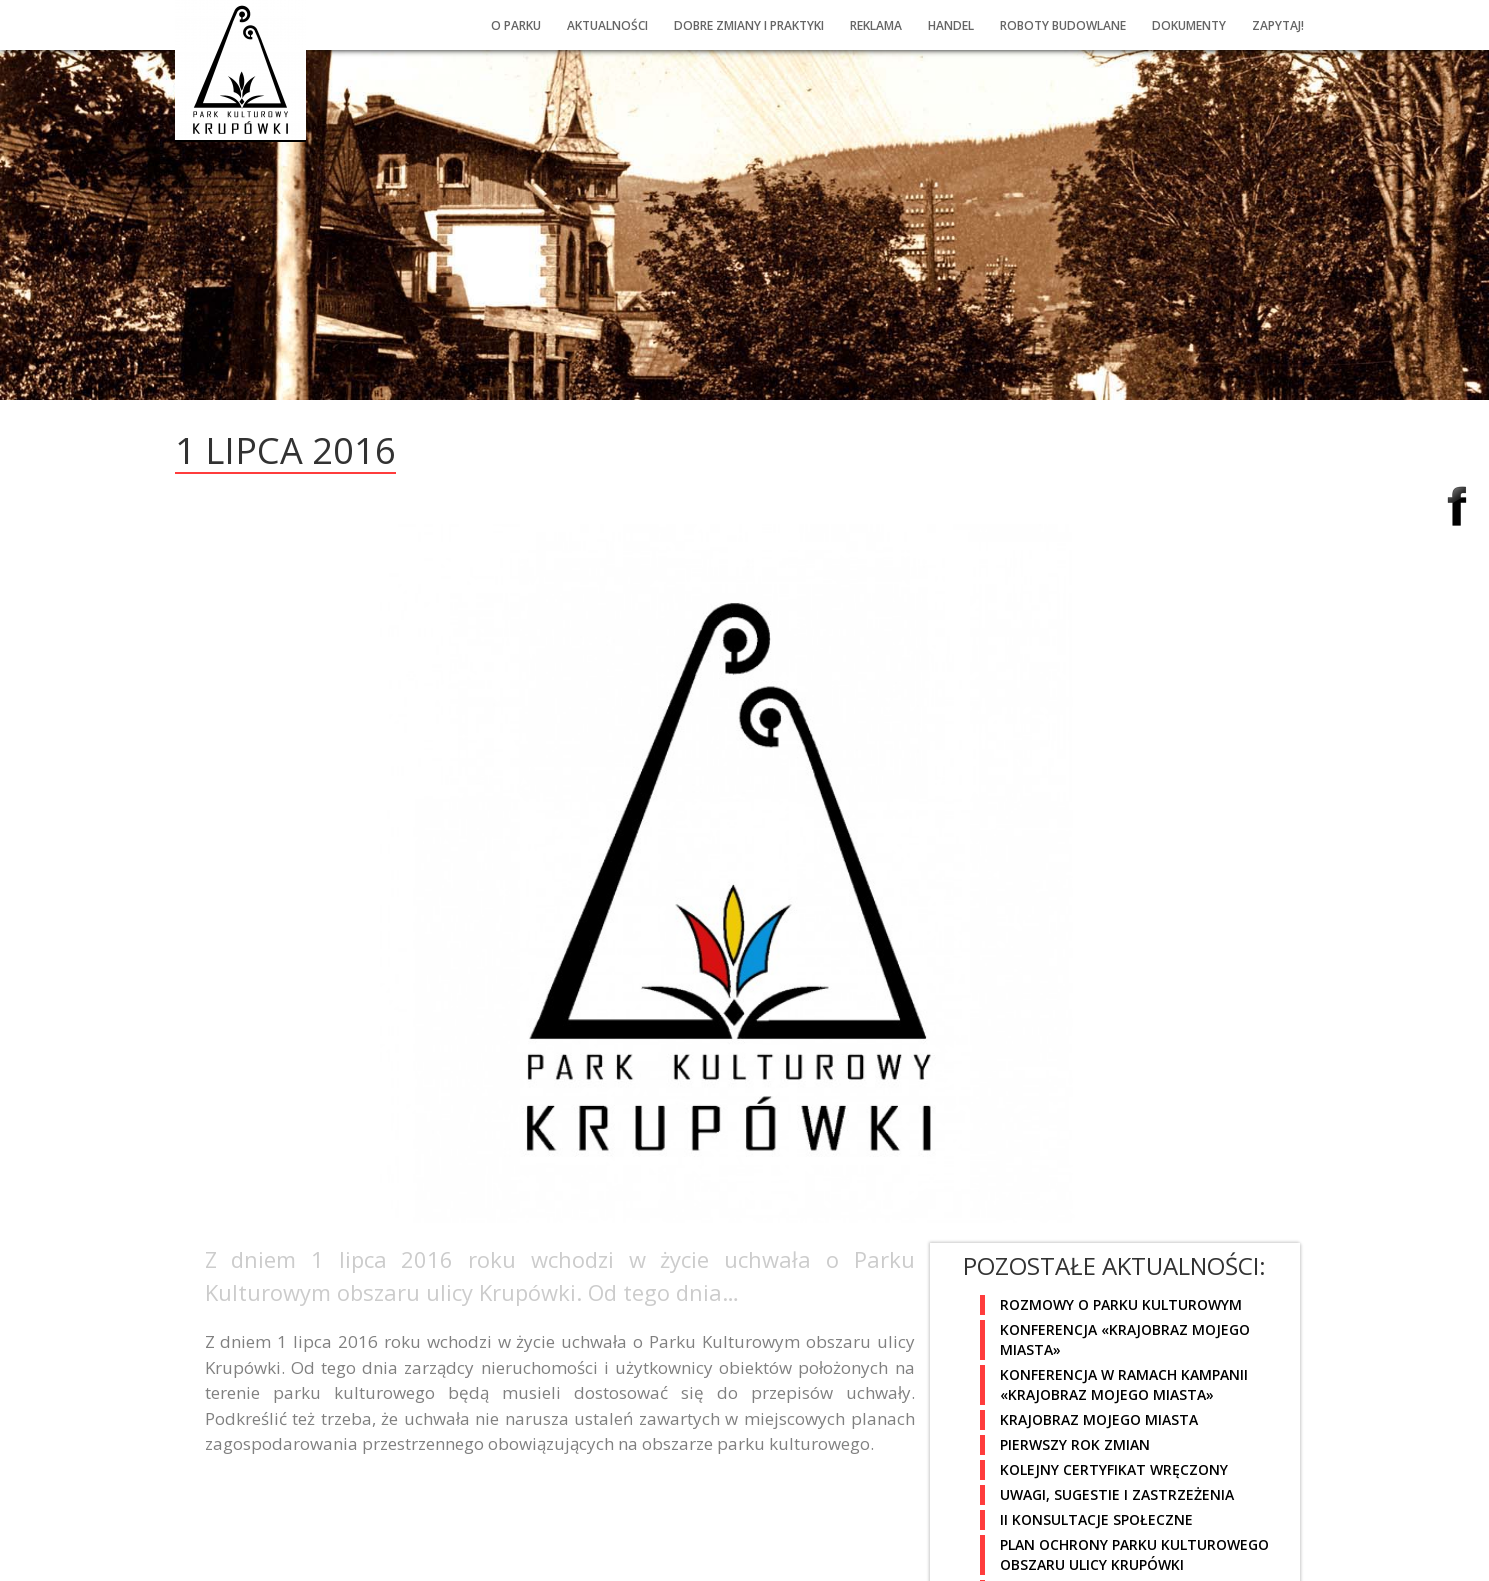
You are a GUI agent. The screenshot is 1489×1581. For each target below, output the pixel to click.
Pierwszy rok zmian (1075, 1444)
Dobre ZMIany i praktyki (749, 25)
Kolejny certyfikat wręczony (1114, 1469)
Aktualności (607, 25)
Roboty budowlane (1063, 25)
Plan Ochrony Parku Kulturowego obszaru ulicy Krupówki (1134, 1554)
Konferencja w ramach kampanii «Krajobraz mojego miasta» (1124, 1384)
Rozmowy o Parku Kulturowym (1121, 1304)
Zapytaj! (1278, 25)
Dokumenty (1189, 25)
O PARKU (516, 25)
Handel (951, 25)
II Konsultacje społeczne (1096, 1519)
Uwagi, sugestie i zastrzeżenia (1117, 1494)
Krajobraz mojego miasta (1099, 1419)
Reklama (876, 25)
